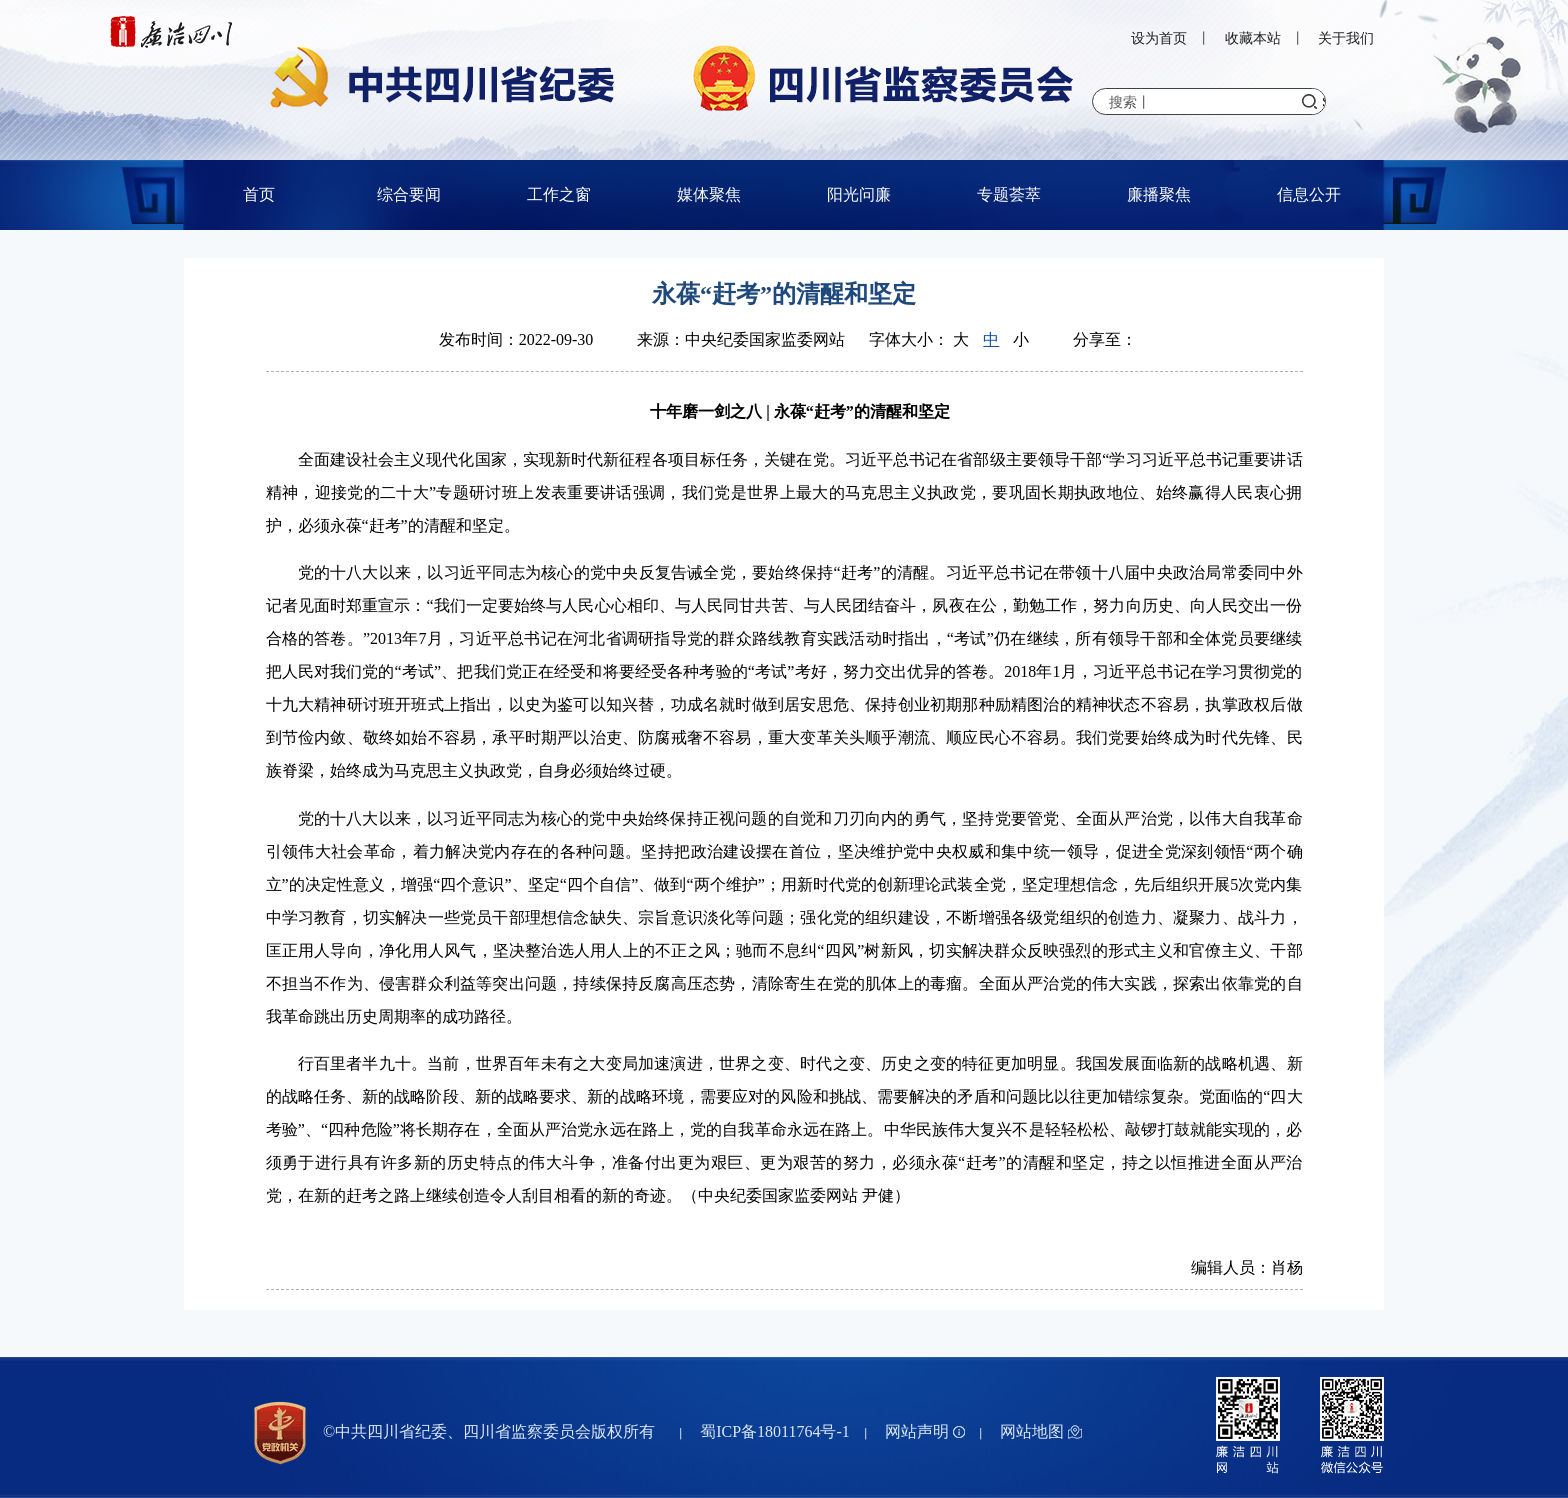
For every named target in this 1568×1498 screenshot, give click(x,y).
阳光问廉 (859, 194)
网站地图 (1041, 1431)
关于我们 (1346, 38)
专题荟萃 (1009, 194)
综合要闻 (409, 194)
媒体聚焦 (709, 194)
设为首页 (1159, 38)
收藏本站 (1253, 38)
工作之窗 (559, 194)
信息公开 (1309, 194)
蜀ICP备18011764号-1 (775, 1431)
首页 (259, 194)
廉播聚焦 (1159, 194)
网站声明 (925, 1431)
